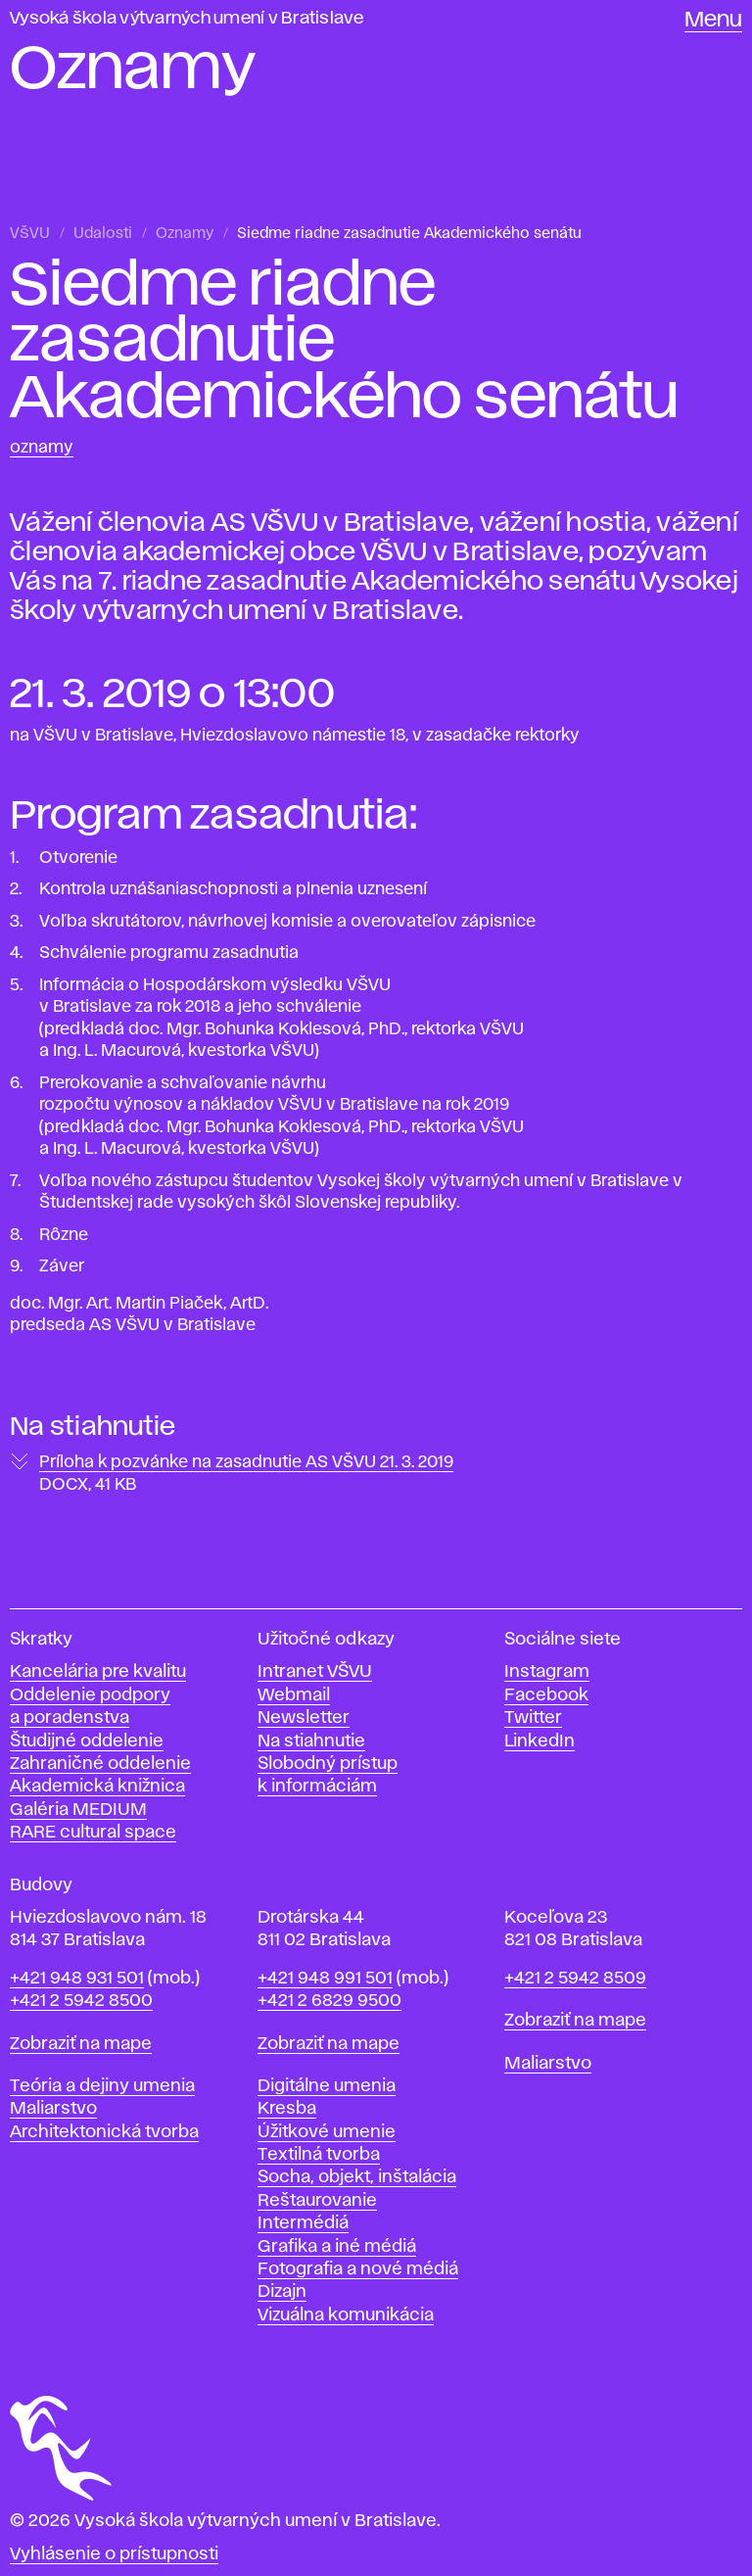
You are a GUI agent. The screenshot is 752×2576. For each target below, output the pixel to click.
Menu (713, 20)
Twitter (533, 1718)
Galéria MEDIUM (78, 1810)
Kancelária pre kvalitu (98, 1672)
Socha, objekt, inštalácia (357, 2177)
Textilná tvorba (319, 2155)
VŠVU (30, 234)
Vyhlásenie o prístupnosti (114, 2554)
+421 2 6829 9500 (329, 2001)
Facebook (546, 1695)
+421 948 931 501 (77, 1978)
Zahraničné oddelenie (100, 1764)
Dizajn (282, 2292)
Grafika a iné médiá (337, 2247)
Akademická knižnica (97, 1786)
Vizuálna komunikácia (346, 2315)
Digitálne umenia (327, 2086)
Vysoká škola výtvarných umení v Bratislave (187, 18)
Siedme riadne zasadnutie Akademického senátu (409, 234)
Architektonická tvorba (104, 2132)
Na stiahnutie (311, 1741)
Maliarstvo (53, 2109)
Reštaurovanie (317, 2201)
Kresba (287, 2109)
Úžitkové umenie (327, 2132)
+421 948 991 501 (325, 1978)
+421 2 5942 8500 (81, 2001)
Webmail (294, 1695)
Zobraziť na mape (81, 2044)
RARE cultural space (93, 1832)
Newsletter (304, 1718)
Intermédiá (303, 2223)
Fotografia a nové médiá (358, 2269)
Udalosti (102, 234)
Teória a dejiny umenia (102, 2086)
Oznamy (184, 234)
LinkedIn (539, 1741)
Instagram (546, 1672)
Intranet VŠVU (315, 1672)
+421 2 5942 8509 (575, 1978)
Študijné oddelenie (87, 1741)
